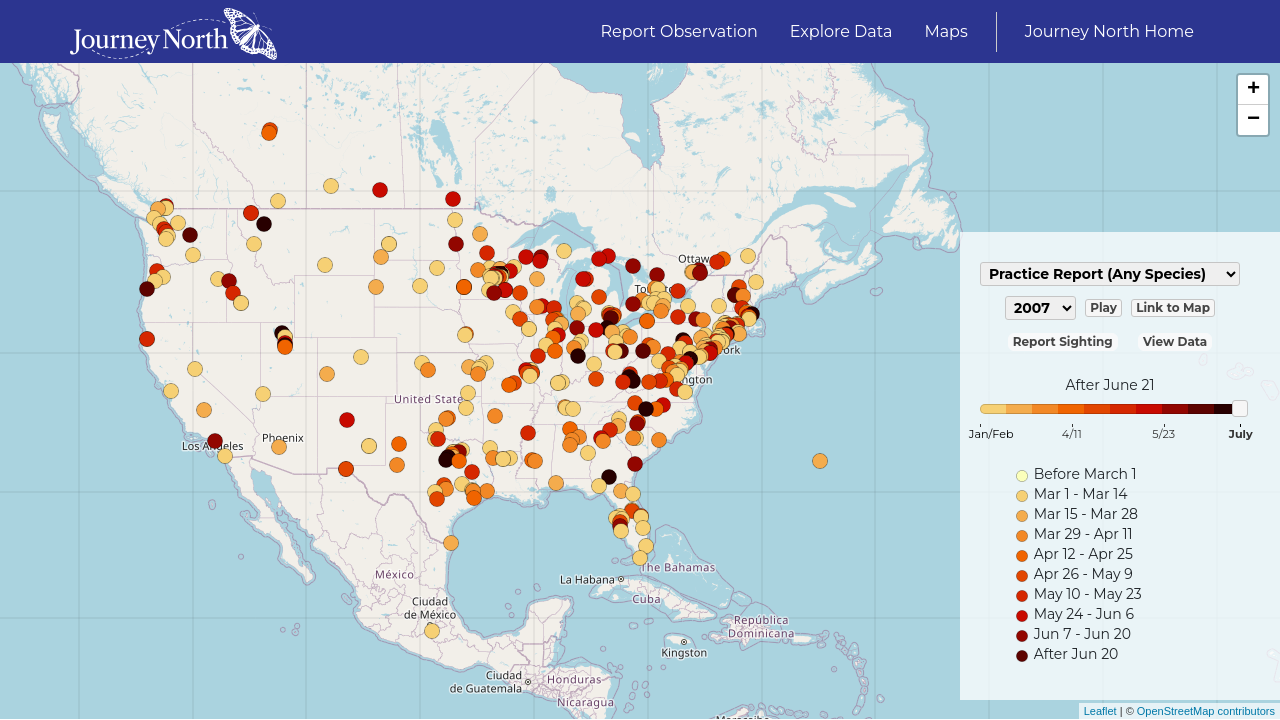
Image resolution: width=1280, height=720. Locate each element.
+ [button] (1253, 90)
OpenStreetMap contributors (1206, 711)
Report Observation (679, 31)
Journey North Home (1109, 31)
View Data (1175, 341)
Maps (945, 31)
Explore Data (841, 31)
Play (1103, 307)
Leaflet (1100, 711)
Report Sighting (1063, 341)
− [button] (1253, 120)
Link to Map (1173, 307)
